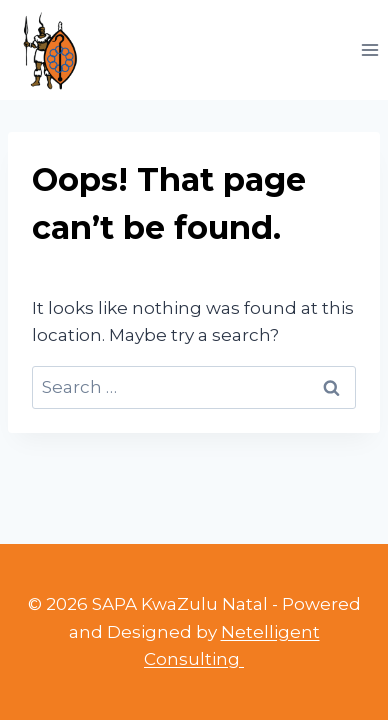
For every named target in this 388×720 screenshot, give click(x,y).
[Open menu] (369, 49)
